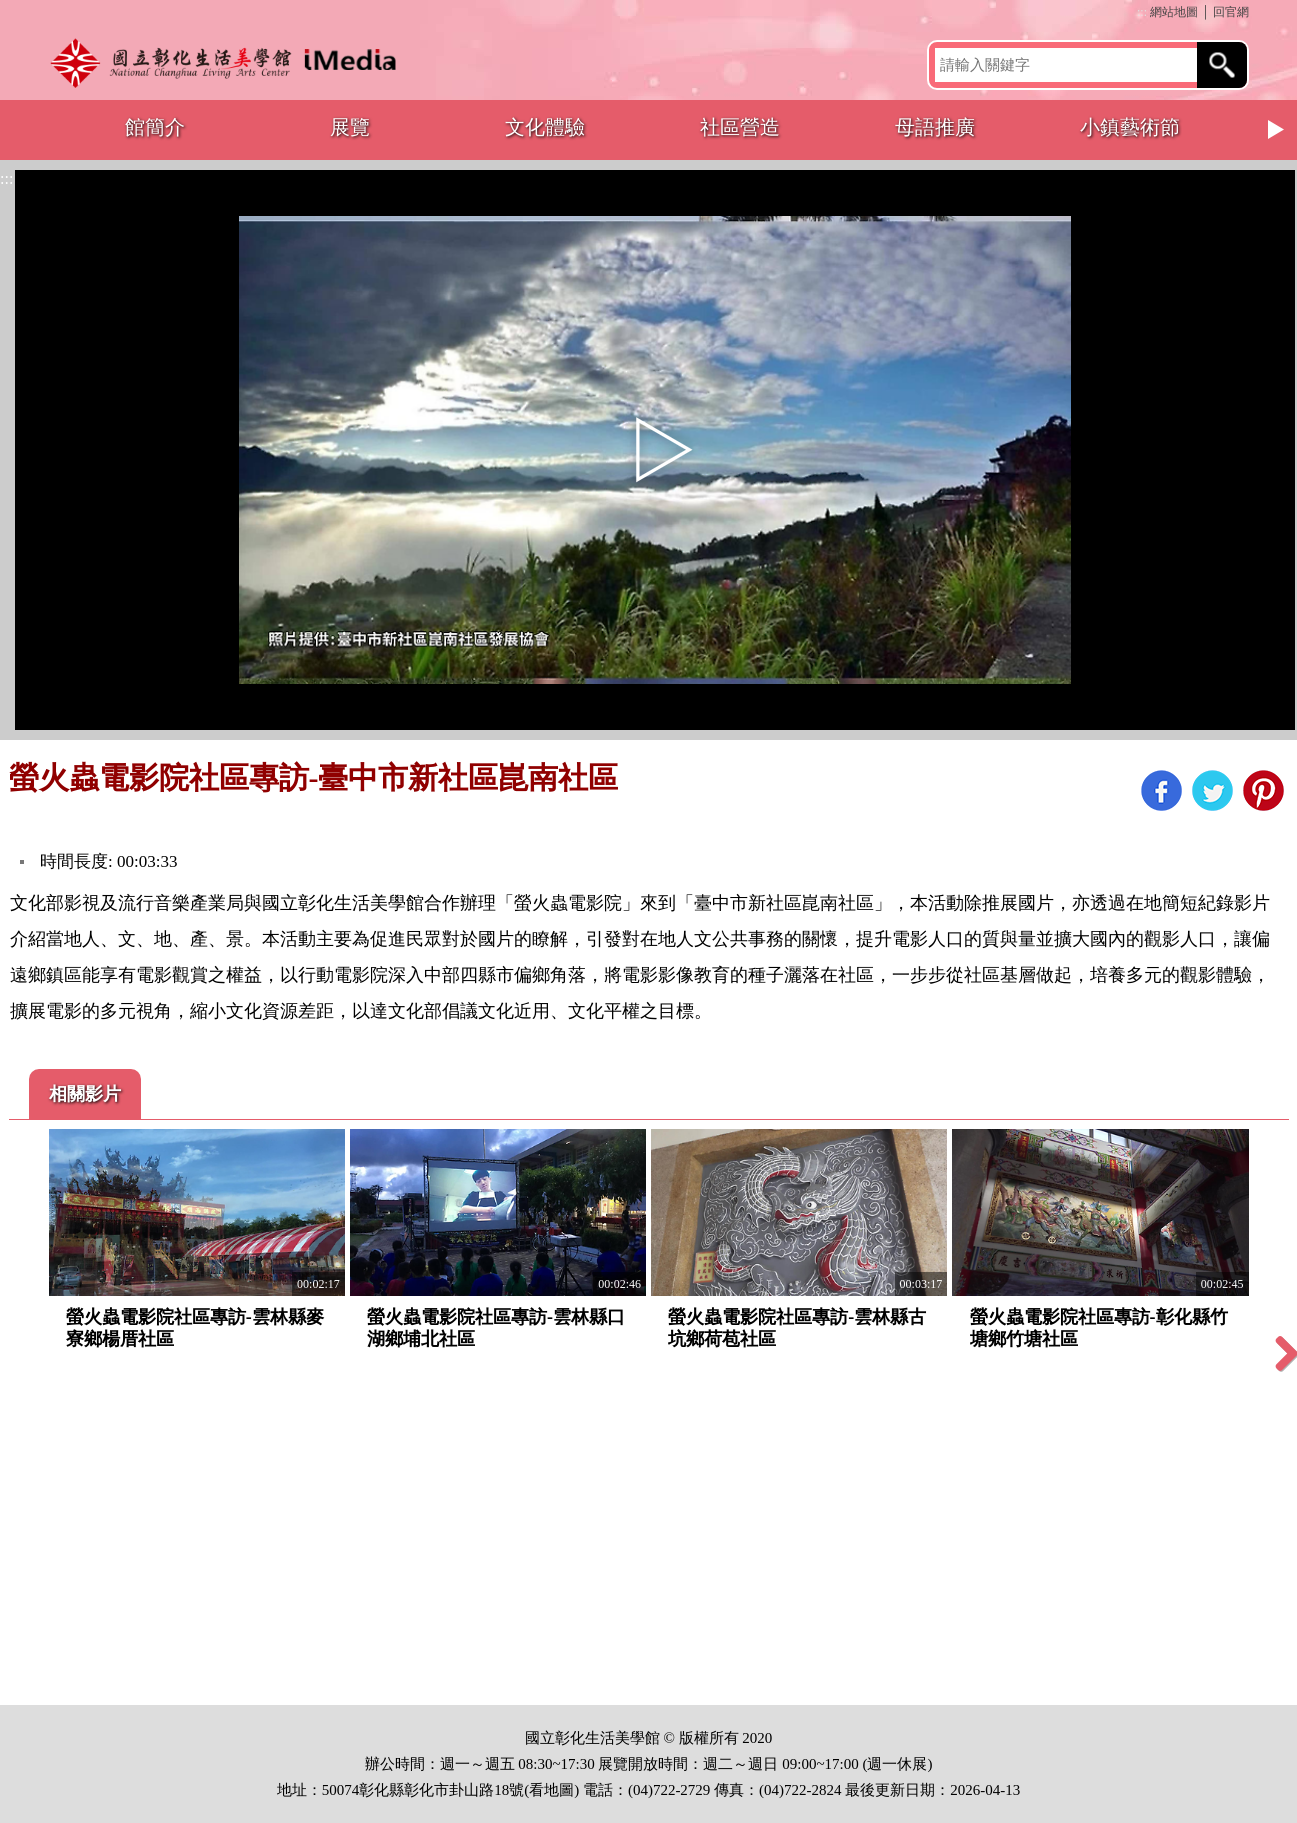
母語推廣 (935, 127)
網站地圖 (1174, 12)
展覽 (350, 127)
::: (1142, 12)
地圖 (559, 1790)
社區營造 (740, 127)
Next (1277, 130)
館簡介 (155, 127)
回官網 (1231, 12)
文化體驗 (545, 127)
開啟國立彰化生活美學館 (229, 62)
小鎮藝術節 (1130, 127)
